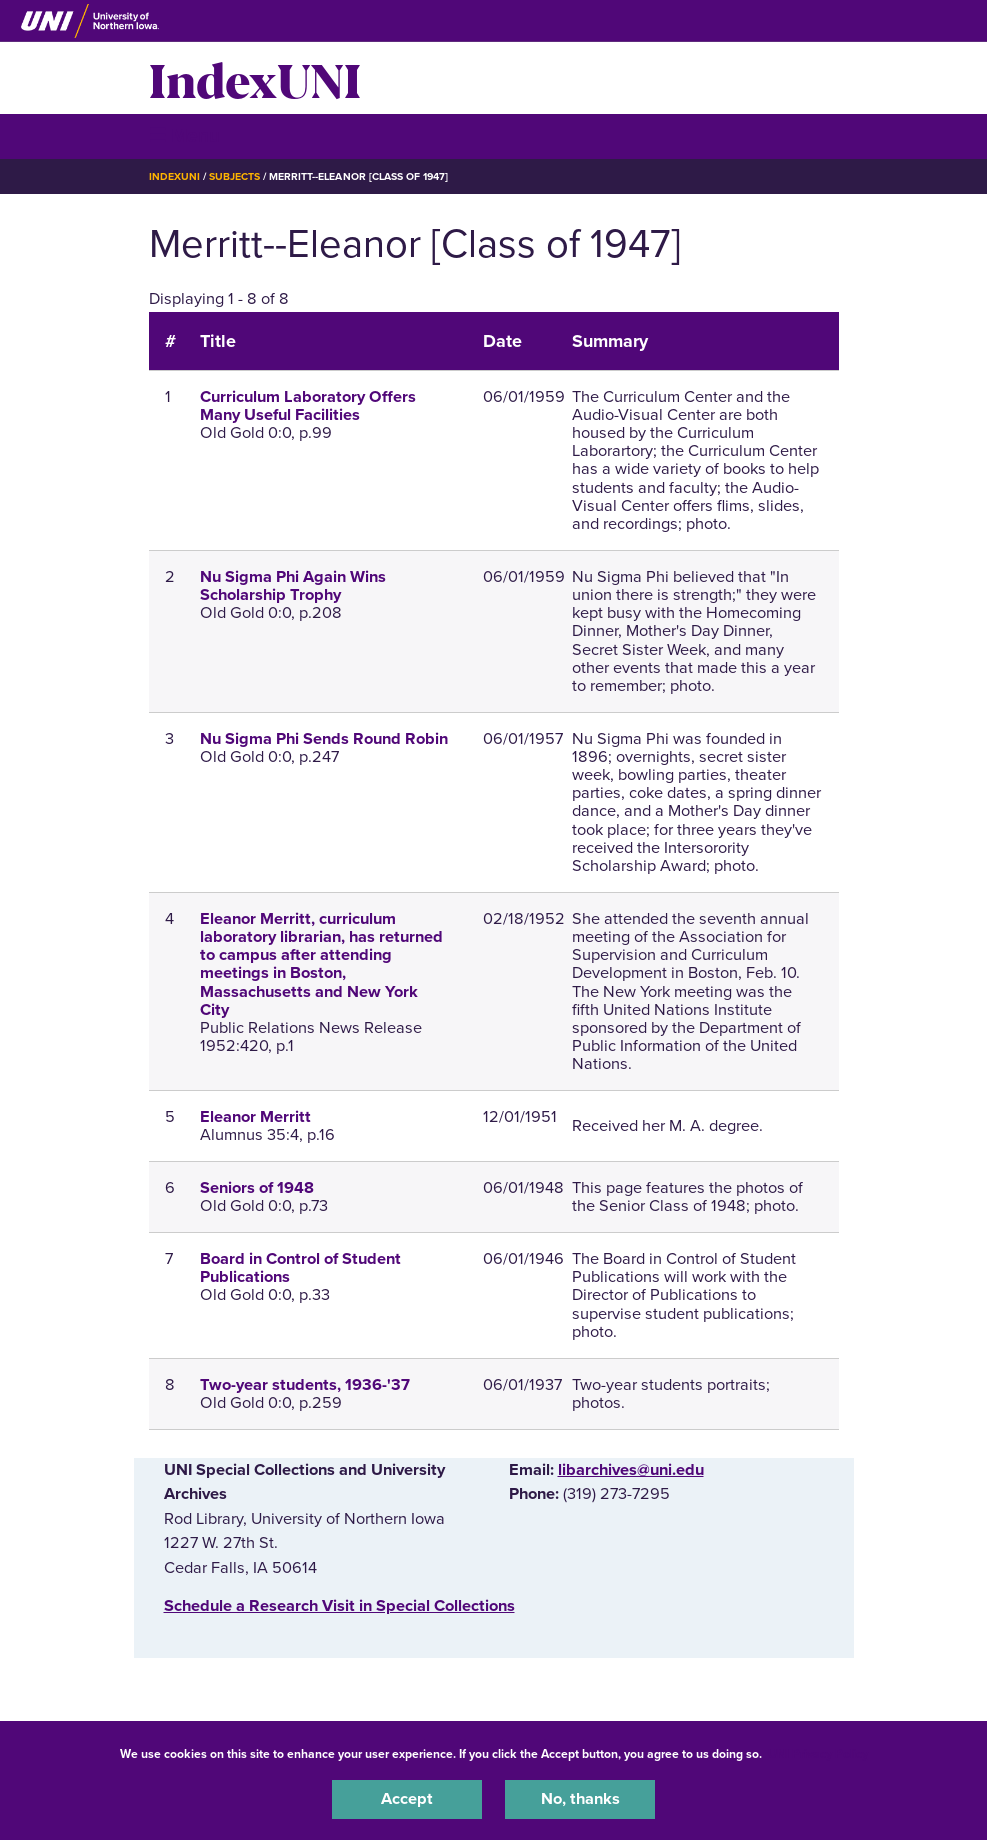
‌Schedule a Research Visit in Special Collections (339, 1606)
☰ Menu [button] (184, 135)
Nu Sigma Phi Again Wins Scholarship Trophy (293, 586)
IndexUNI (255, 78)
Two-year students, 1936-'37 (305, 1385)
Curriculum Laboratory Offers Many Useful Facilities (308, 406)
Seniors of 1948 (257, 1188)
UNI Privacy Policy (818, 1754)
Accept (407, 1799)
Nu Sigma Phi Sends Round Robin (324, 739)
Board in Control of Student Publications (300, 1268)
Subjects (234, 176)
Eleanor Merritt (255, 1117)
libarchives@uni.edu (631, 1470)
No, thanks (580, 1799)
